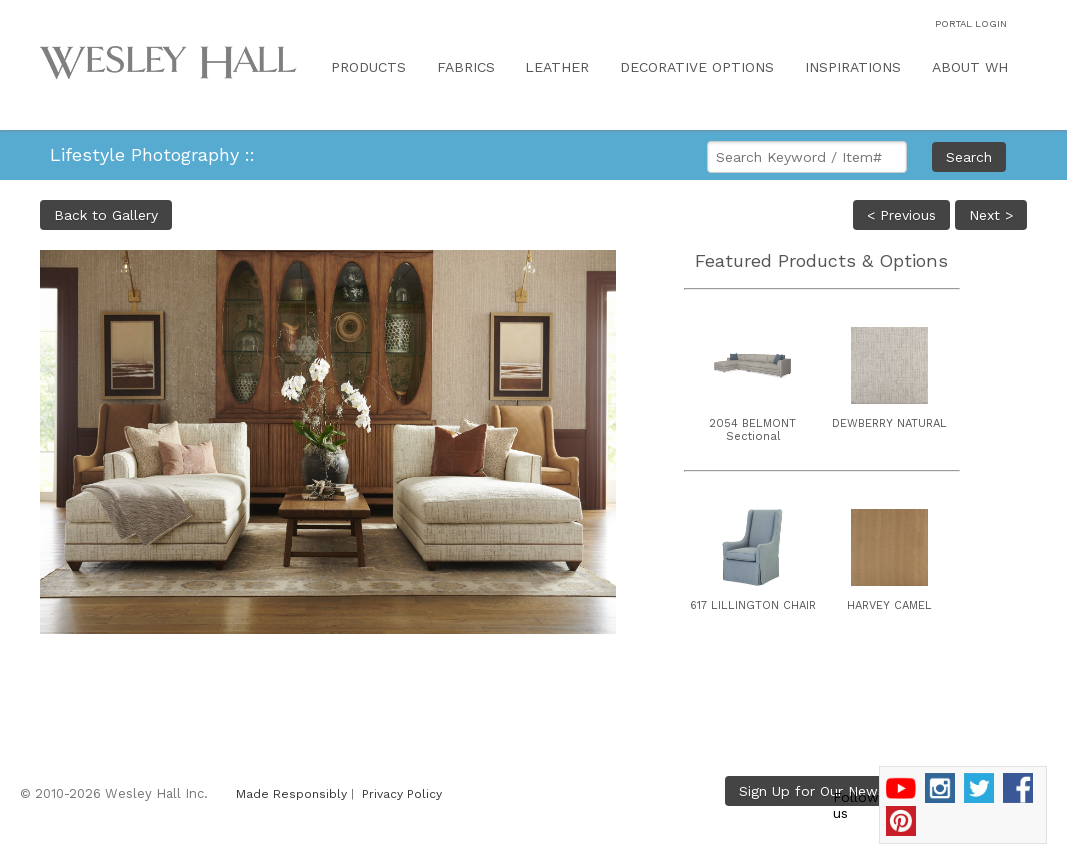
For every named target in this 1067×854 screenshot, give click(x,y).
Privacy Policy (402, 794)
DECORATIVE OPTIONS (697, 67)
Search (969, 157)
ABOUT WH (970, 67)
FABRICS (466, 67)
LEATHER (557, 67)
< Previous (901, 215)
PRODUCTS (368, 67)
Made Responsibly (291, 794)
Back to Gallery (106, 215)
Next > (991, 215)
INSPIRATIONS (853, 67)
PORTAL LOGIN (971, 23)
